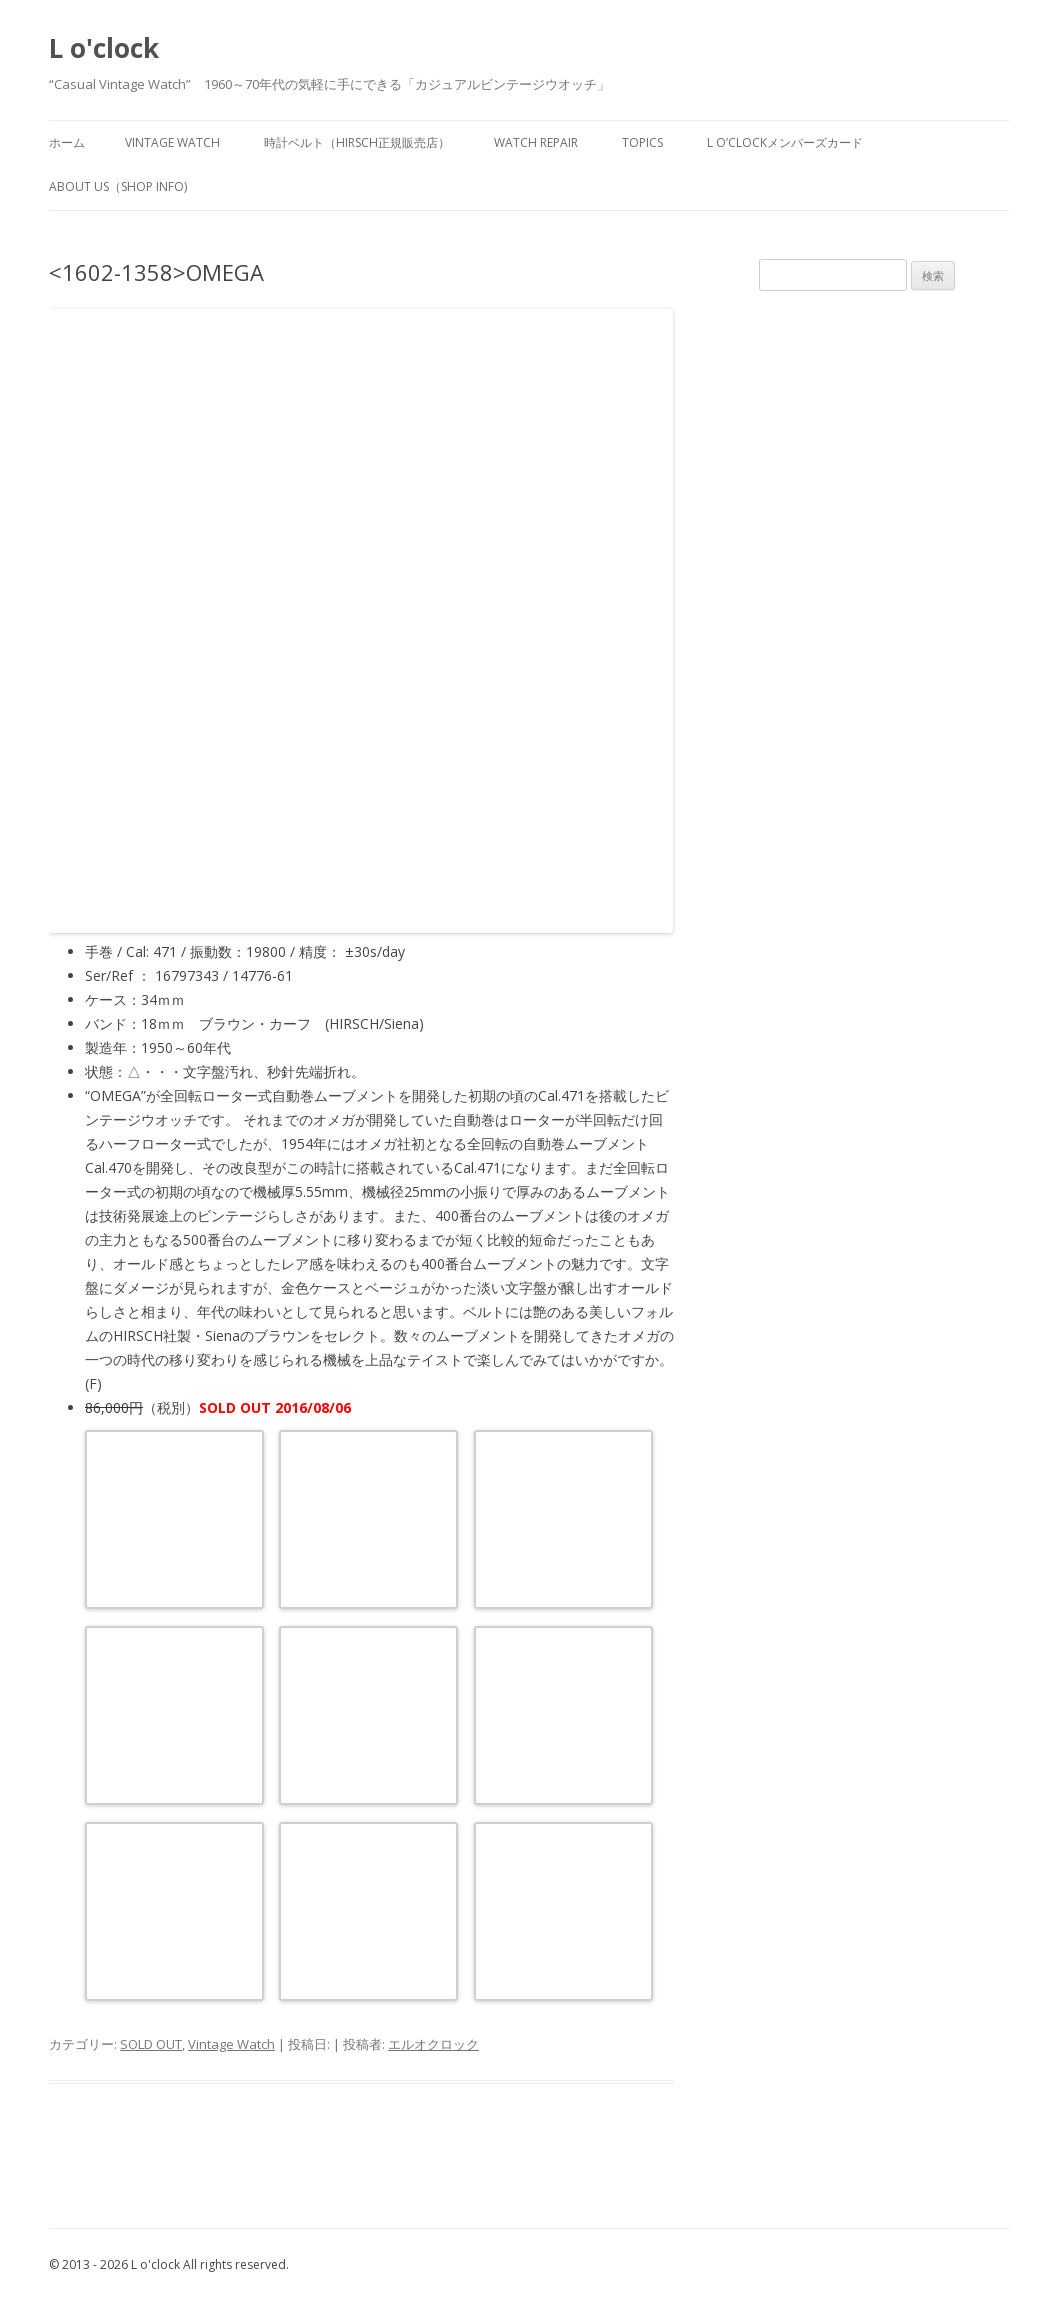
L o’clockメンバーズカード (785, 142)
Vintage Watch (231, 2044)
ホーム (67, 142)
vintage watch (172, 142)
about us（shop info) (118, 186)
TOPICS (642, 142)
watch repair (536, 142)
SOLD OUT (151, 2044)
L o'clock (104, 48)
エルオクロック (433, 2044)
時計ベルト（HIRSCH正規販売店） (357, 142)
